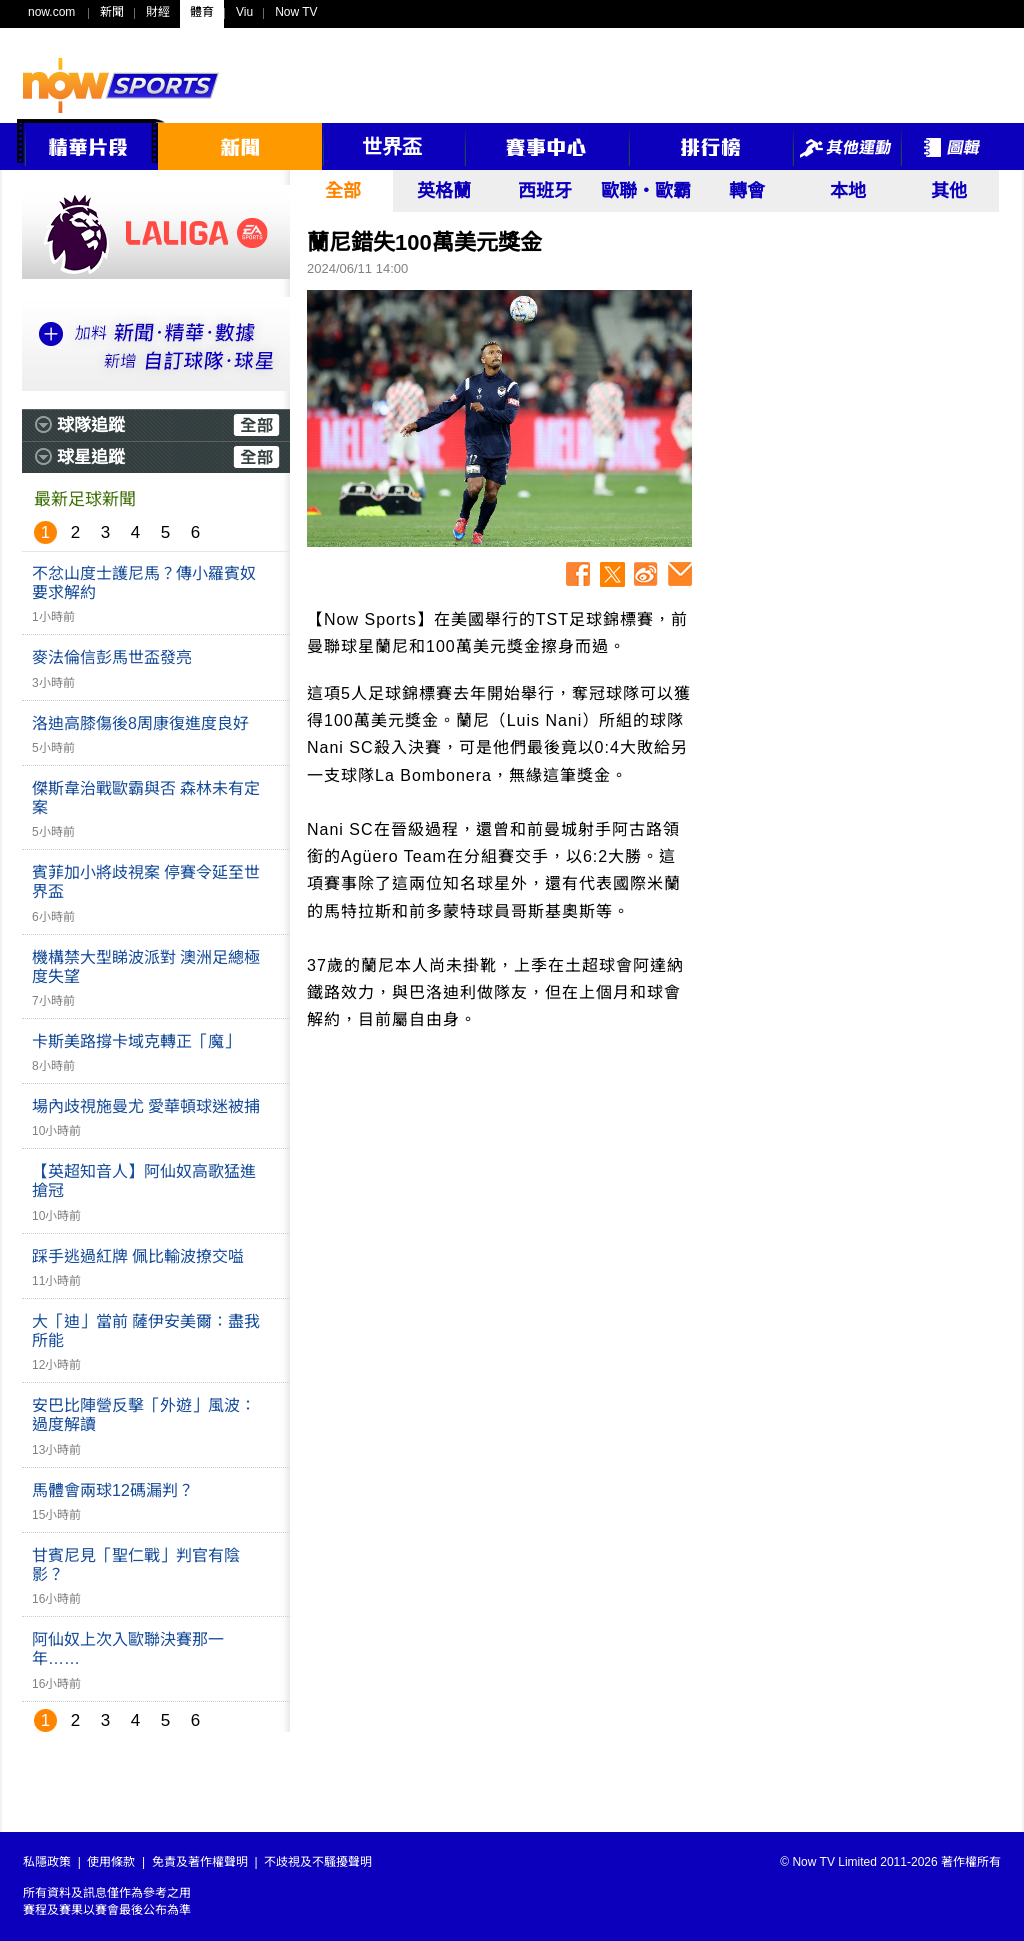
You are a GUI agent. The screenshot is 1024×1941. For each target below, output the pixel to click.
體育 (202, 12)
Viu (244, 12)
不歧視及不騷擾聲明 (318, 1862)
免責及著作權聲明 (200, 1862)
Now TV (296, 12)
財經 (158, 12)
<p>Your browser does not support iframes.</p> (852, 425)
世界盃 (392, 147)
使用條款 (111, 1862)
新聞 (112, 12)
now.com (51, 12)
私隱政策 (47, 1862)
